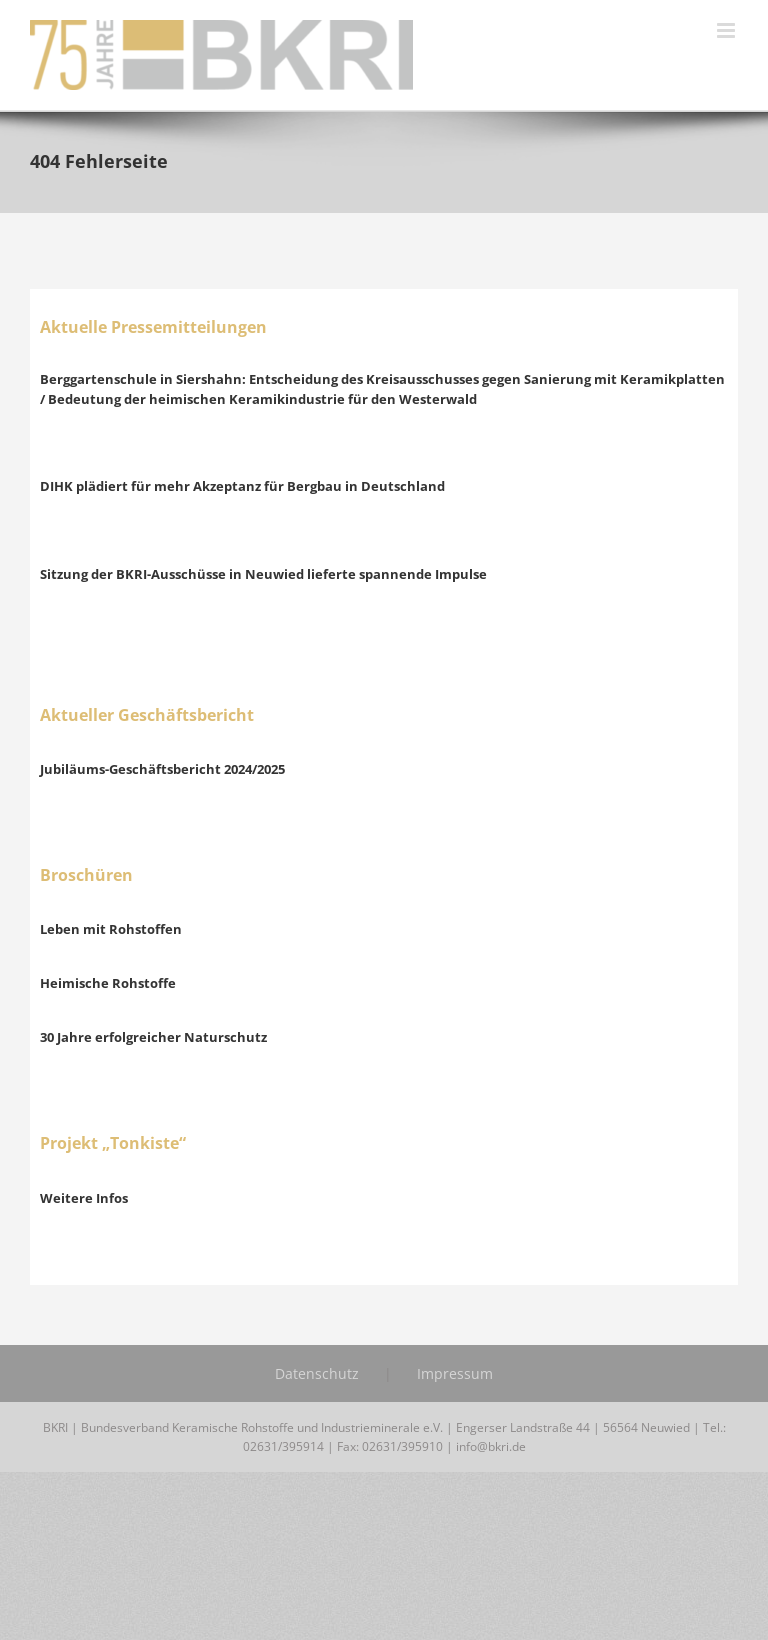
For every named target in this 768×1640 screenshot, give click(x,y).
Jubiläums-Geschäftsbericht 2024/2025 (162, 769)
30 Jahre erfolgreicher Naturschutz (153, 1037)
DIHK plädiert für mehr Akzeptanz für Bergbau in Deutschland (242, 486)
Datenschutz (317, 1373)
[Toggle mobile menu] (727, 30)
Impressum (455, 1373)
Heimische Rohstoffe (108, 983)
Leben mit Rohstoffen (111, 929)
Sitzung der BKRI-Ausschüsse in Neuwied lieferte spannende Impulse (263, 574)
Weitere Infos (84, 1198)
